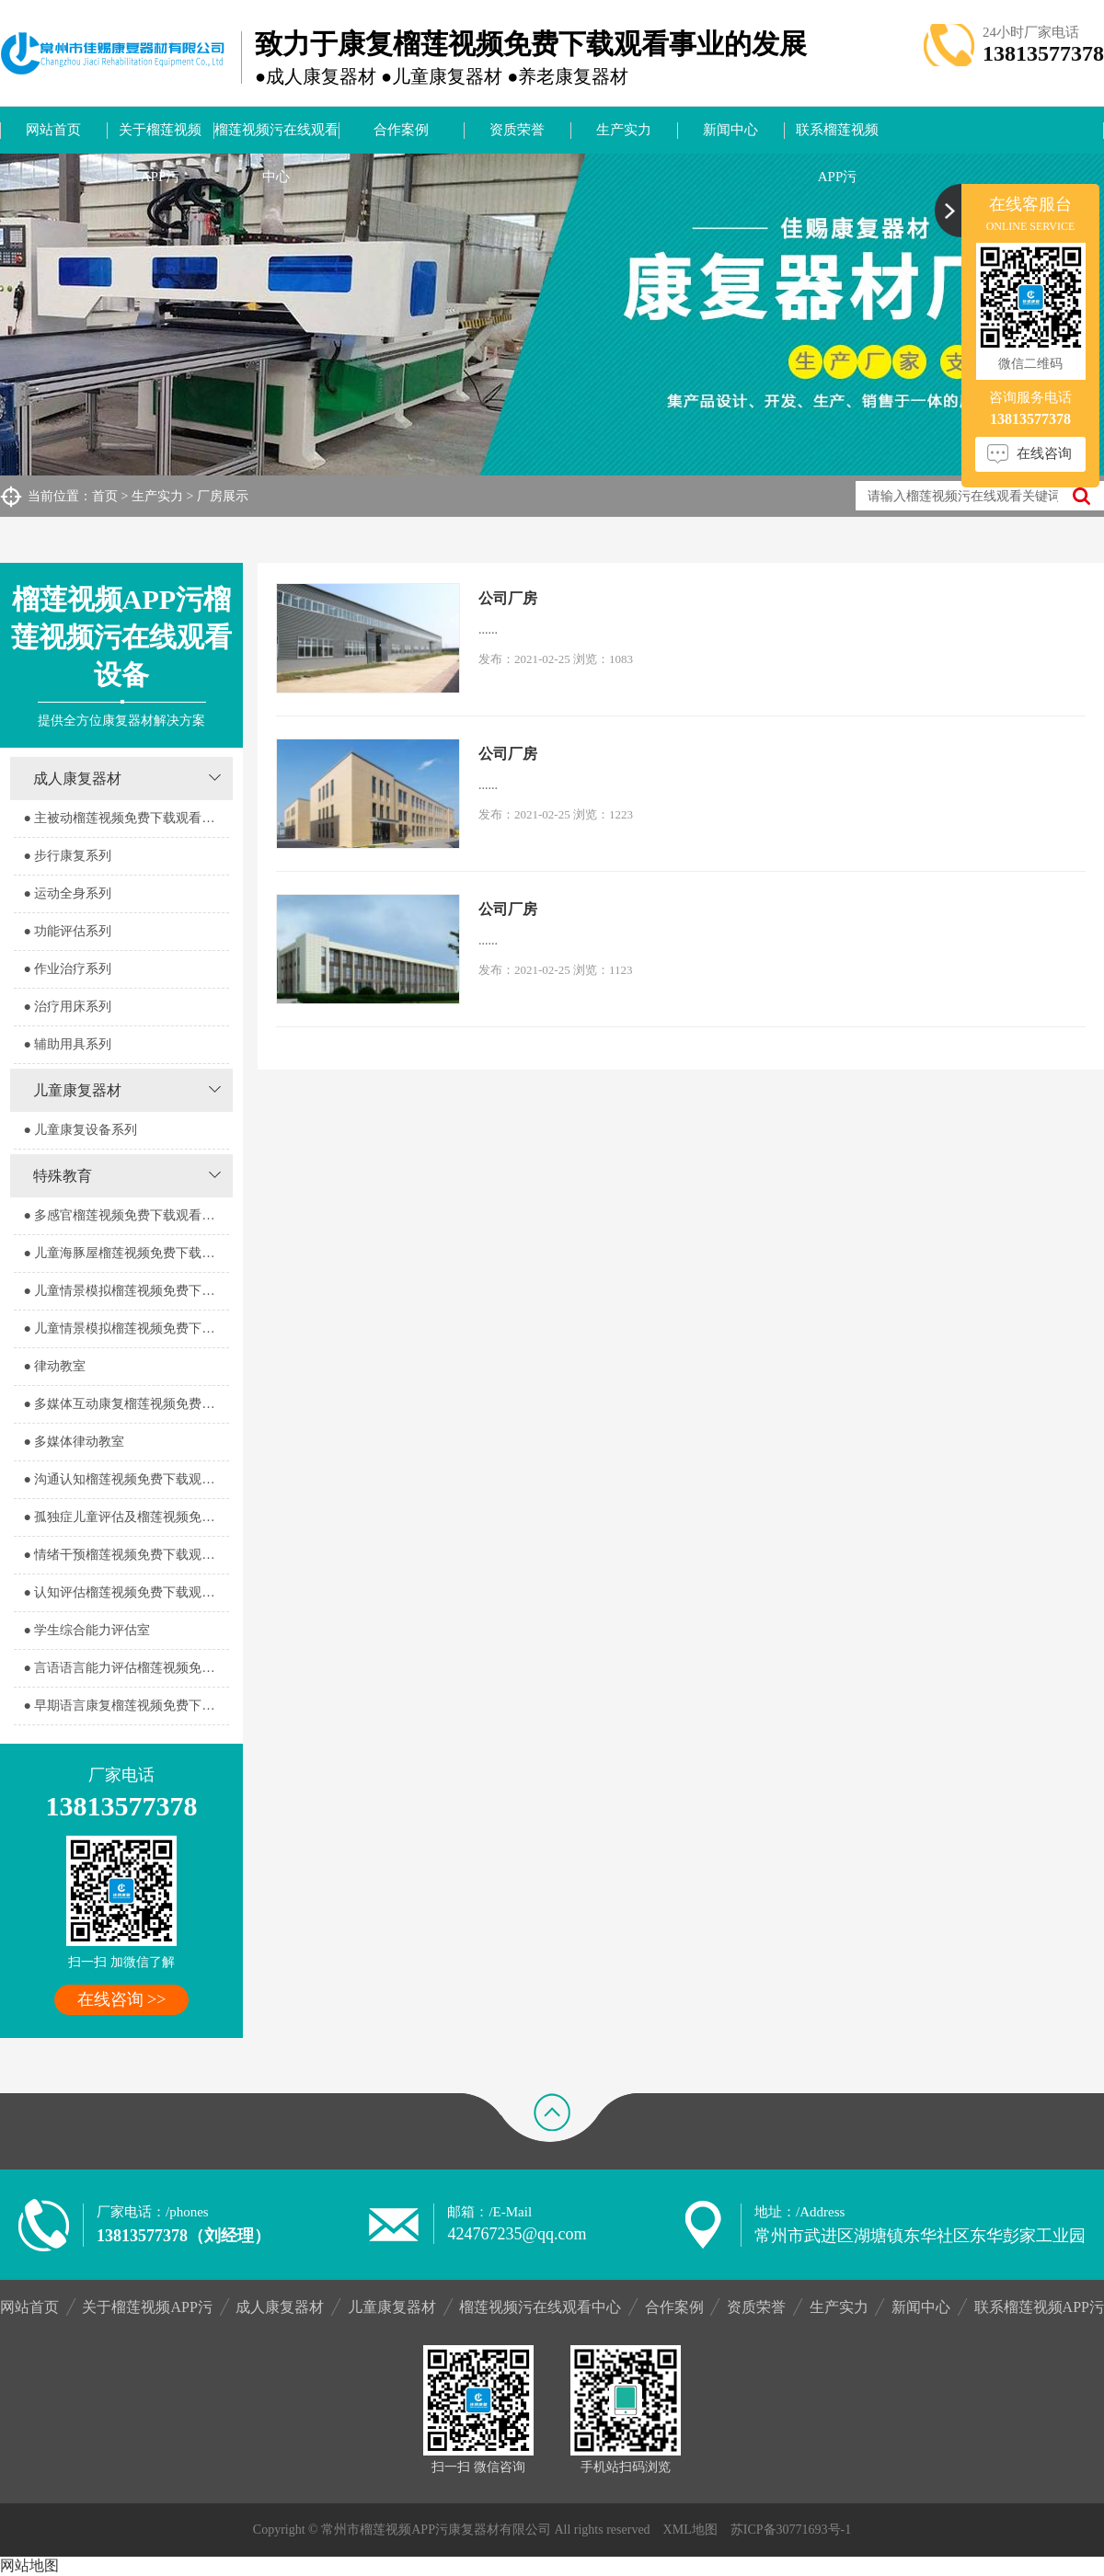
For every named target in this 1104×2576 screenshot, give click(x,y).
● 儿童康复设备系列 (80, 1130)
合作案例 (401, 129)
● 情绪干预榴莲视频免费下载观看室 (125, 1555)
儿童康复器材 (77, 1090)
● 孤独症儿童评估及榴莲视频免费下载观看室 (125, 1517)
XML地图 (690, 2529)
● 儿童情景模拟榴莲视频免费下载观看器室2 (125, 1328)
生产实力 (623, 129)
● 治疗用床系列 (67, 1006)
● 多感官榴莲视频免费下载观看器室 (125, 1215)
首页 (105, 496)
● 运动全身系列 (67, 893)
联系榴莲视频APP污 (837, 138)
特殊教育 (62, 1176)
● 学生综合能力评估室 (86, 1630)
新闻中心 (730, 129)
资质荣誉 (517, 129)
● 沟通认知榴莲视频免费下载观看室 (125, 1479)
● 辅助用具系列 (67, 1044)
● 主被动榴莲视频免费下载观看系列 (125, 818)
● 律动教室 (54, 1366)
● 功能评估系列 (67, 931)
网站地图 (29, 2565)
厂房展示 (222, 496)
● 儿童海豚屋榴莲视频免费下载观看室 (125, 1253)
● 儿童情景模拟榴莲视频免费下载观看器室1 (125, 1291)
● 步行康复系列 (67, 856)
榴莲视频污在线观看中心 (276, 138)
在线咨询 (1044, 453)
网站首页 (53, 129)
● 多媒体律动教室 (73, 1441)
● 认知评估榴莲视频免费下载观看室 (125, 1592)
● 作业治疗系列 (67, 969)
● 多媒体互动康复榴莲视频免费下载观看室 (125, 1404)
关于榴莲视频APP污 (160, 138)
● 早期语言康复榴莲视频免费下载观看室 (125, 1705)
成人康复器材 (77, 778)
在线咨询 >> (122, 1999)
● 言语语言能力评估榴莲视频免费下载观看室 (125, 1668)
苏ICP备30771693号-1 (790, 2529)
